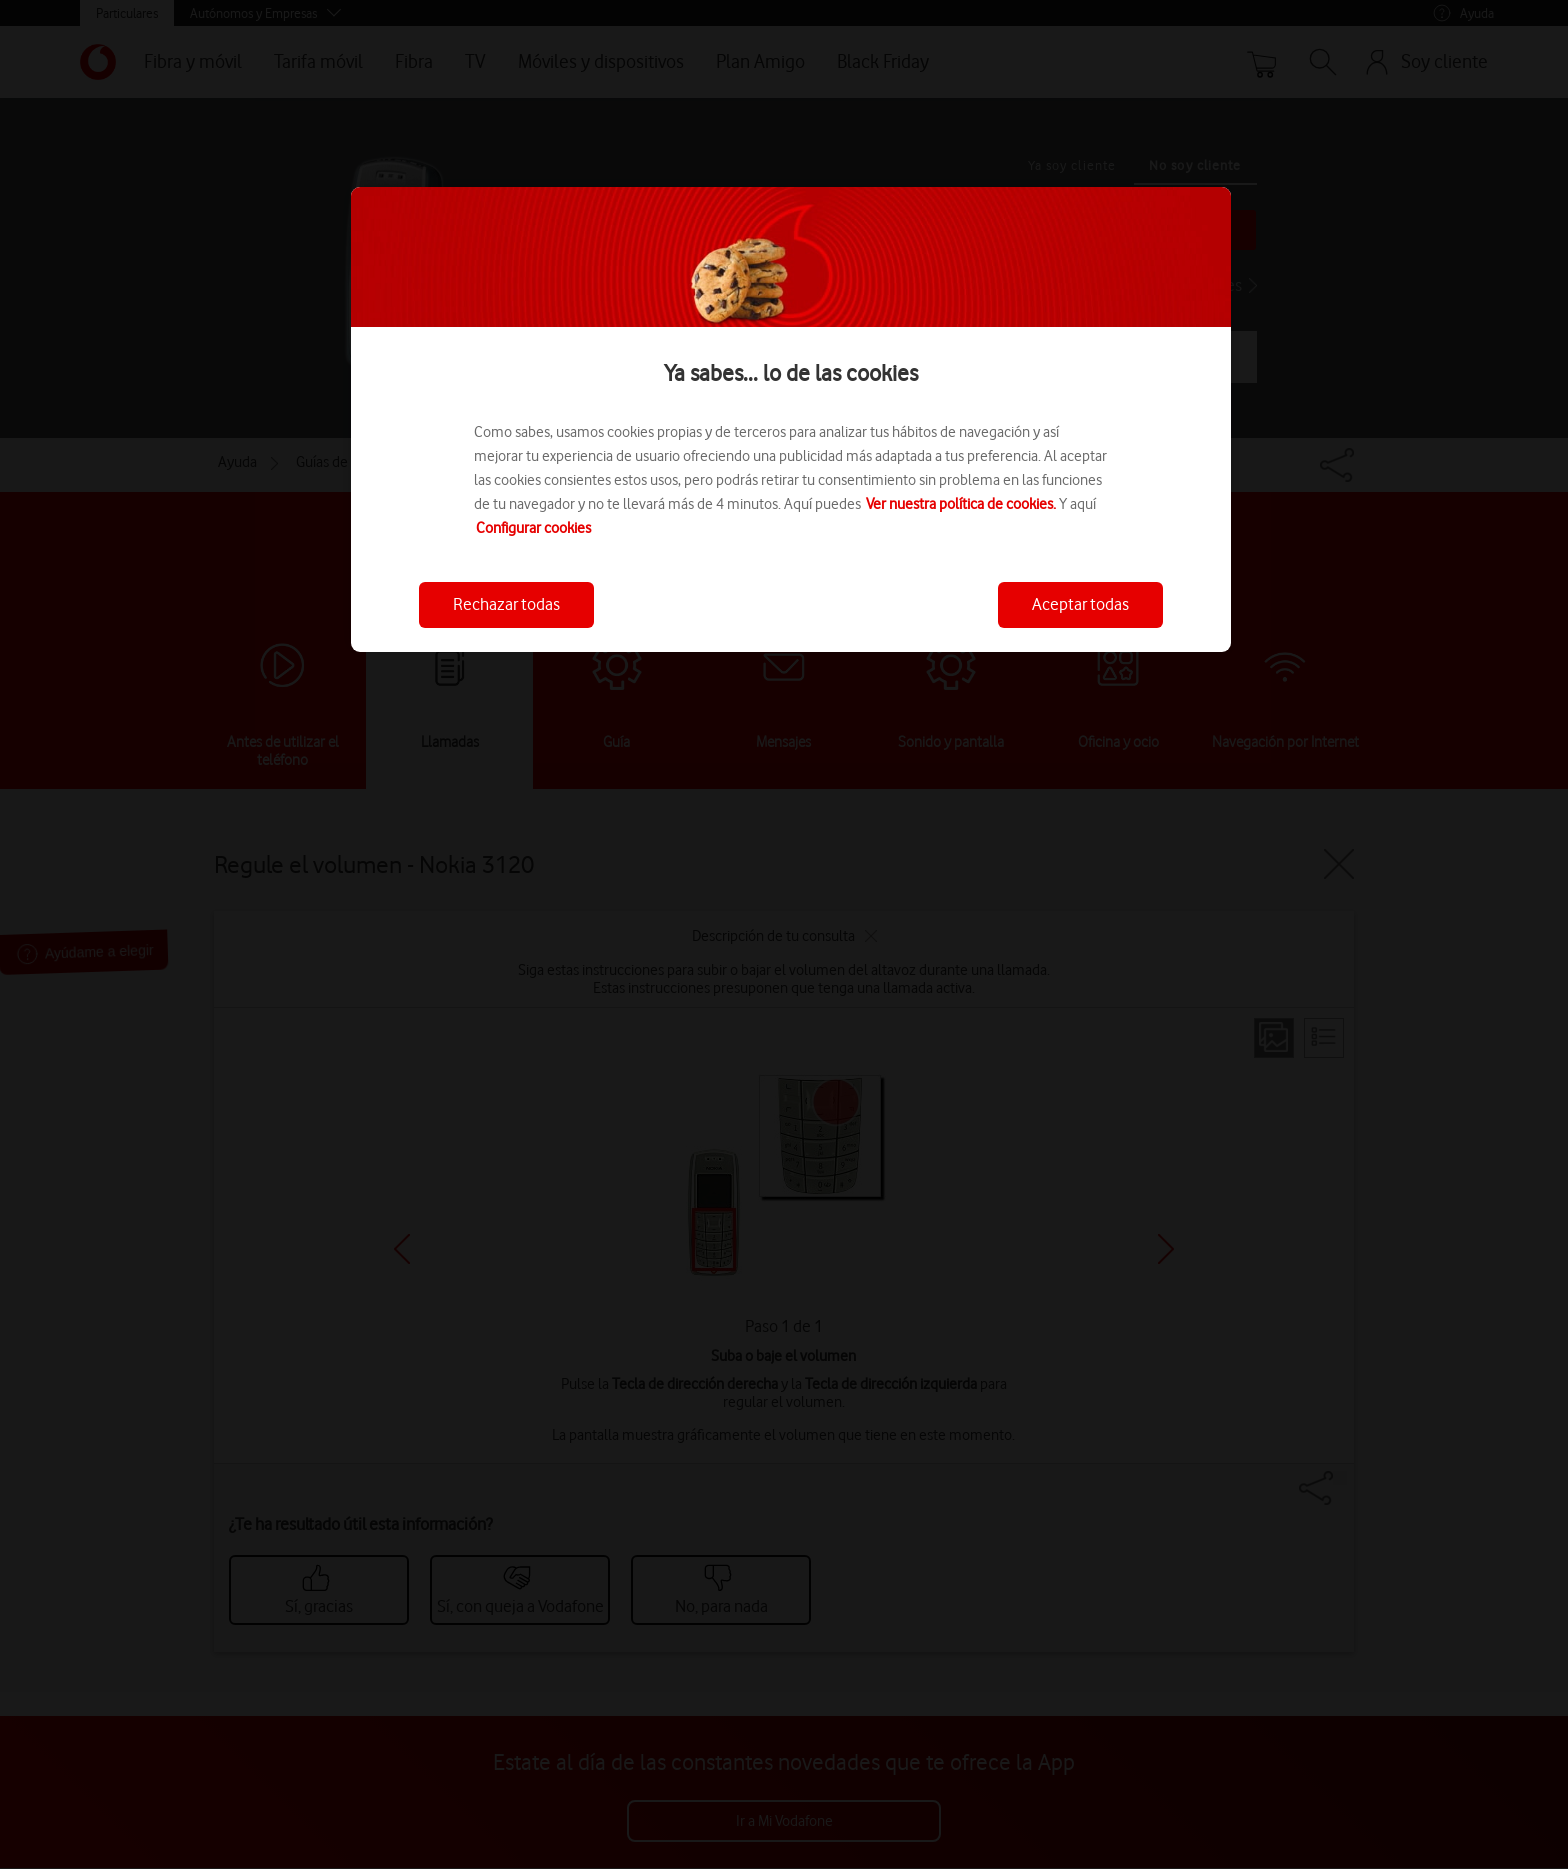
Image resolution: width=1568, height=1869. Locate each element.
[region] (791, 419)
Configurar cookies (533, 528)
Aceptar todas (1080, 604)
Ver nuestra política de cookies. (961, 504)
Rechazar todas (506, 604)
